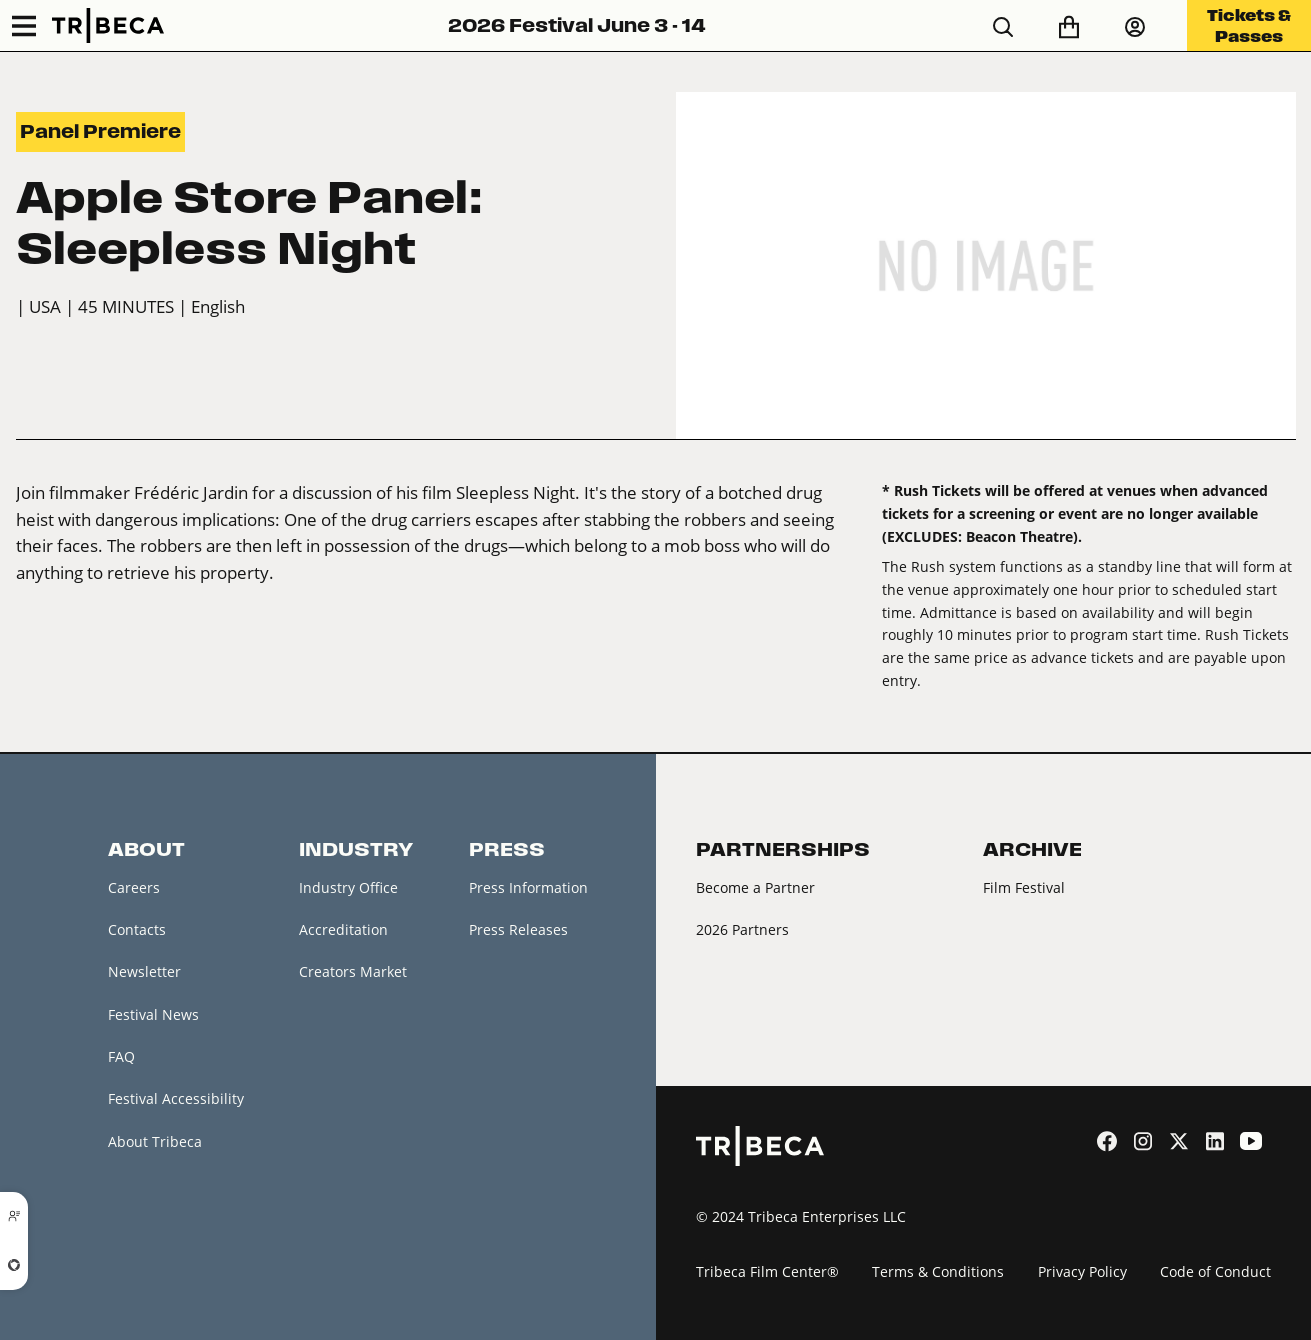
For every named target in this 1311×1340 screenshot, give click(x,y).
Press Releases (518, 929)
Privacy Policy (1082, 1271)
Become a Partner (755, 887)
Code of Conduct (1215, 1271)
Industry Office (348, 887)
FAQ (121, 1056)
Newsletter (144, 972)
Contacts (137, 929)
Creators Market (353, 972)
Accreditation (343, 929)
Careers (134, 887)
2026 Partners (742, 929)
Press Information (528, 887)
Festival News (153, 1014)
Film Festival (1024, 887)
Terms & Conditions (938, 1271)
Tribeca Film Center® (767, 1271)
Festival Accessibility (176, 1099)
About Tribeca (155, 1141)
